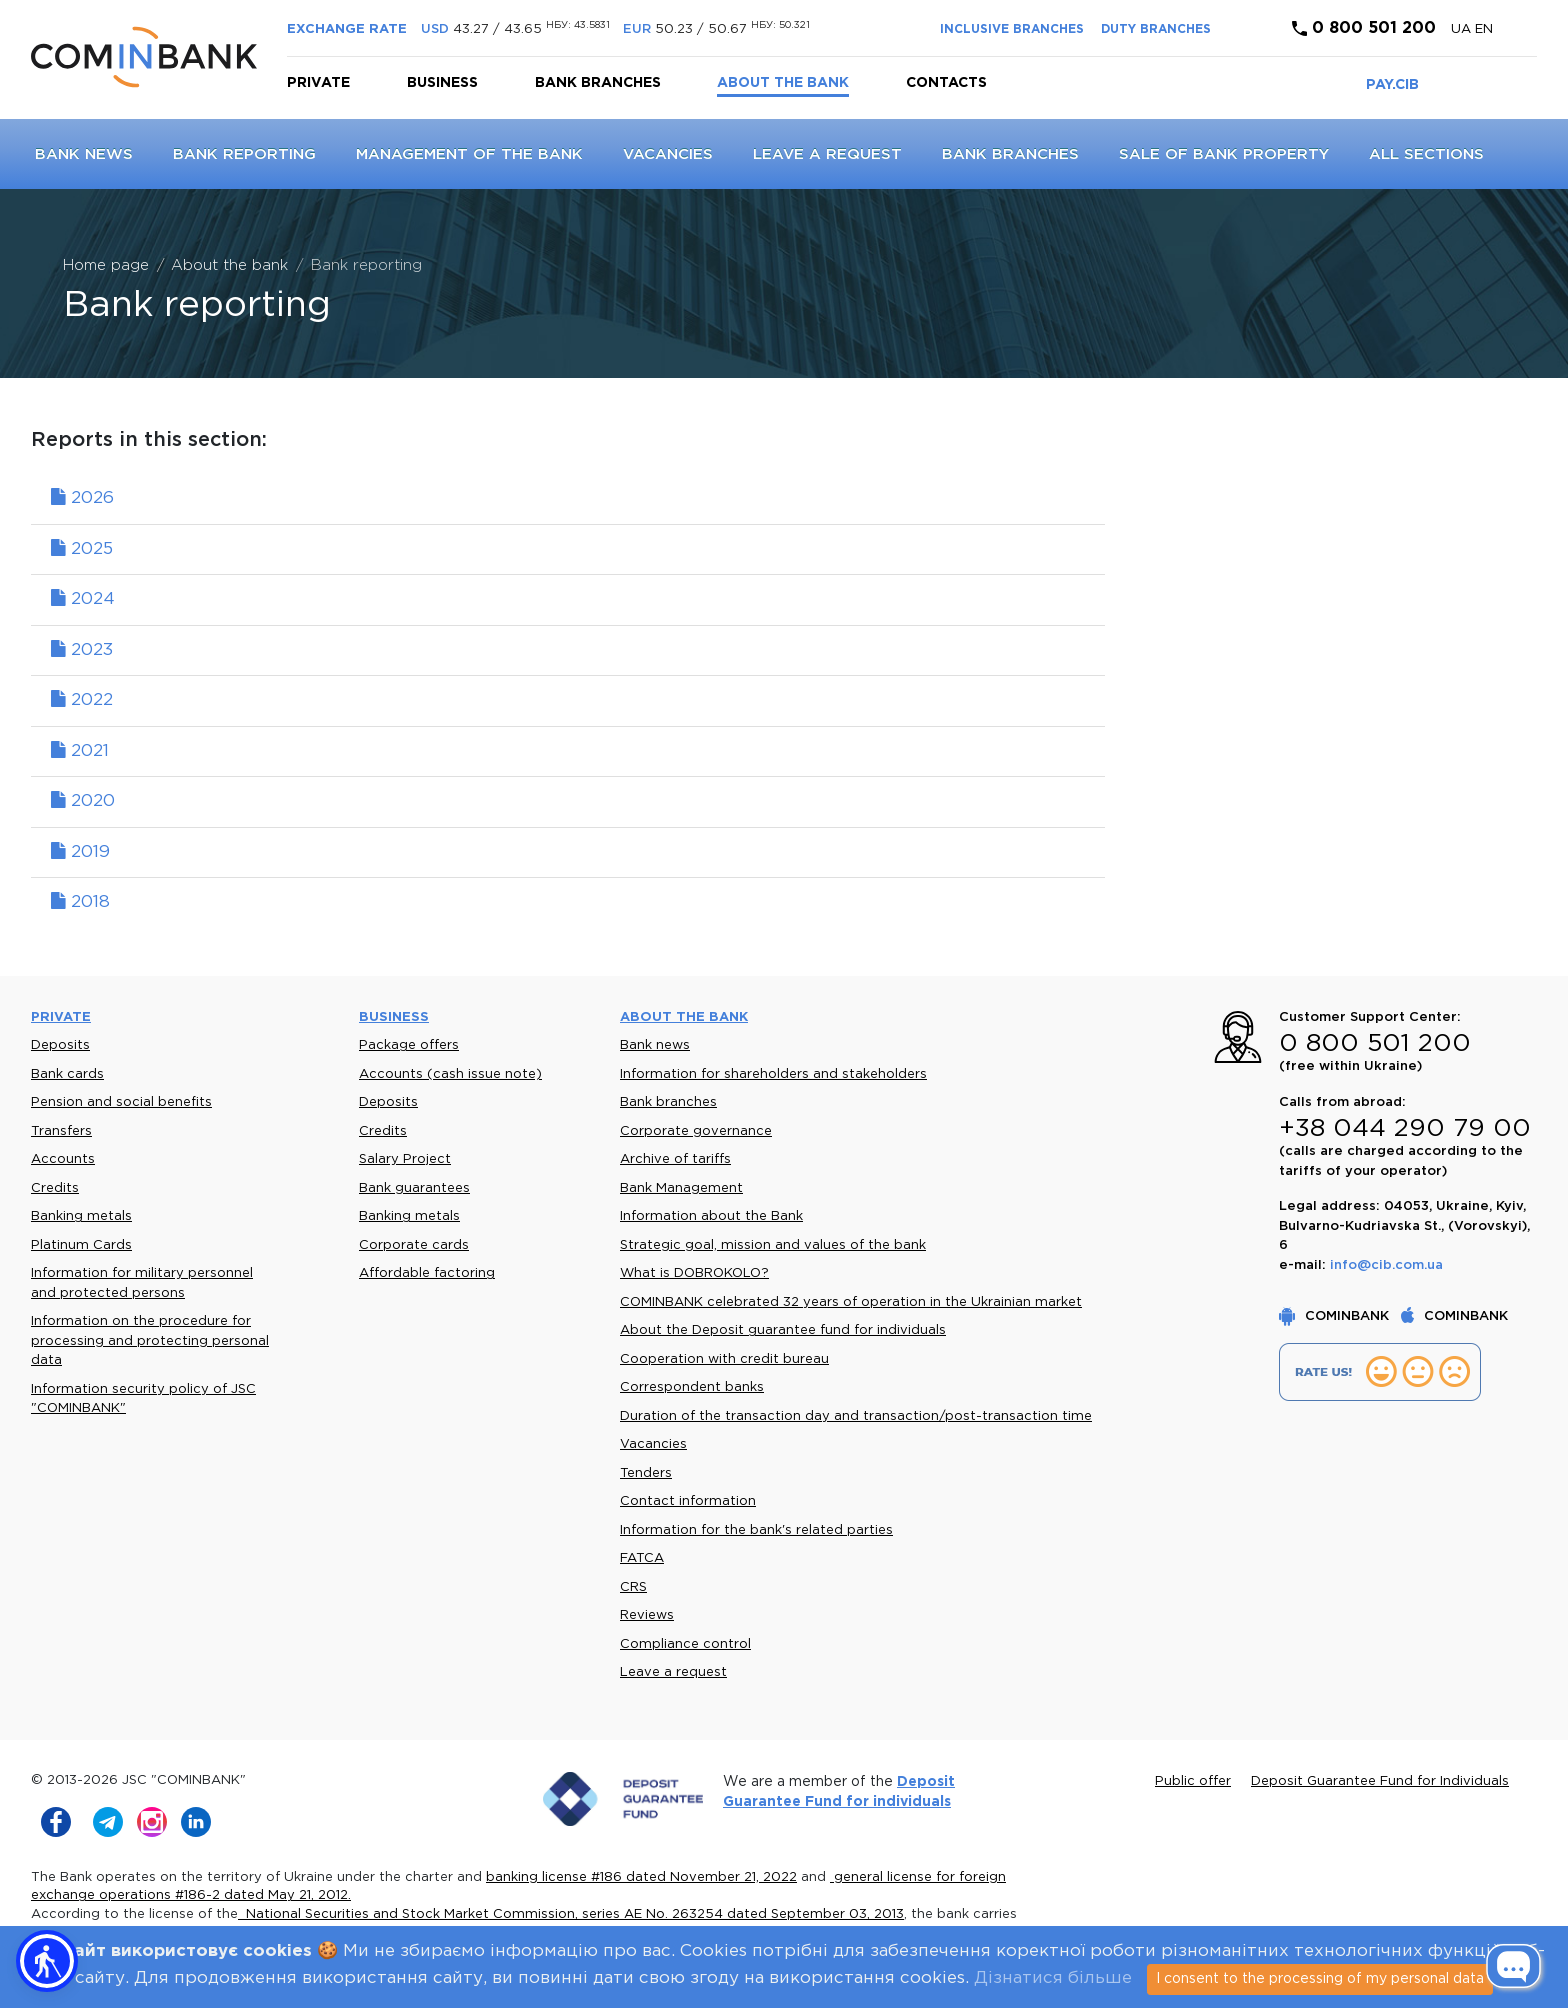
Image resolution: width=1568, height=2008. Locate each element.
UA (1463, 29)
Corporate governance (696, 1131)
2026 (82, 498)
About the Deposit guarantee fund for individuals (783, 1330)
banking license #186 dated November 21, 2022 (641, 1877)
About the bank (783, 83)
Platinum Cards (81, 1245)
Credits (55, 1188)
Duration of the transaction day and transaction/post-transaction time (856, 1416)
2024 (83, 599)
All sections (1426, 154)
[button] (47, 1961)
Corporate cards (414, 1245)
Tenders (646, 1473)
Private (318, 83)
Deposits (60, 1045)
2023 (82, 650)
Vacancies (668, 154)
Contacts (946, 83)
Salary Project (405, 1159)
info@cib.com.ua (1386, 1265)
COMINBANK (1336, 1316)
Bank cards (67, 1074)
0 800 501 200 (1364, 28)
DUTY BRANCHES (1156, 29)
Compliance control (685, 1644)
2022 (82, 700)
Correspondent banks (692, 1387)
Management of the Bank (469, 154)
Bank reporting (244, 154)
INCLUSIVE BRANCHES (1012, 29)
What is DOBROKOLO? (694, 1273)
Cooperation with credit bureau (724, 1359)
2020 (83, 801)
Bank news (84, 154)
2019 (80, 852)
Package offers (409, 1045)
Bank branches (598, 83)
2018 (80, 902)
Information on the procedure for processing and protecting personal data (150, 1341)
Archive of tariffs (675, 1159)
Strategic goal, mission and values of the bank (773, 1245)
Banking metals (81, 1216)
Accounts (63, 1159)
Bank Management (681, 1188)
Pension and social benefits (121, 1102)
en (1484, 29)
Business (442, 83)
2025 (82, 549)
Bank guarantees (414, 1188)
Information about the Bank (711, 1216)
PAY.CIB (1392, 85)
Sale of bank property (1224, 154)
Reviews (647, 1615)
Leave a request (827, 154)
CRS (633, 1587)
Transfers (61, 1131)
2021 (80, 751)
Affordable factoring (427, 1273)
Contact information (688, 1501)
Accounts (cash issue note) (450, 1074)
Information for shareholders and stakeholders (773, 1074)
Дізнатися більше (1053, 1978)
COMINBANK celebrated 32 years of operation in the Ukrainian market (851, 1302)
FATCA (642, 1558)
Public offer (1193, 1781)
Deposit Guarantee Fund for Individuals (1380, 1781)
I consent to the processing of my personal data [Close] (1320, 1979)
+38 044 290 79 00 (1405, 1129)
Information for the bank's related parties (756, 1530)
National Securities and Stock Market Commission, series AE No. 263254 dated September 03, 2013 (571, 1914)
